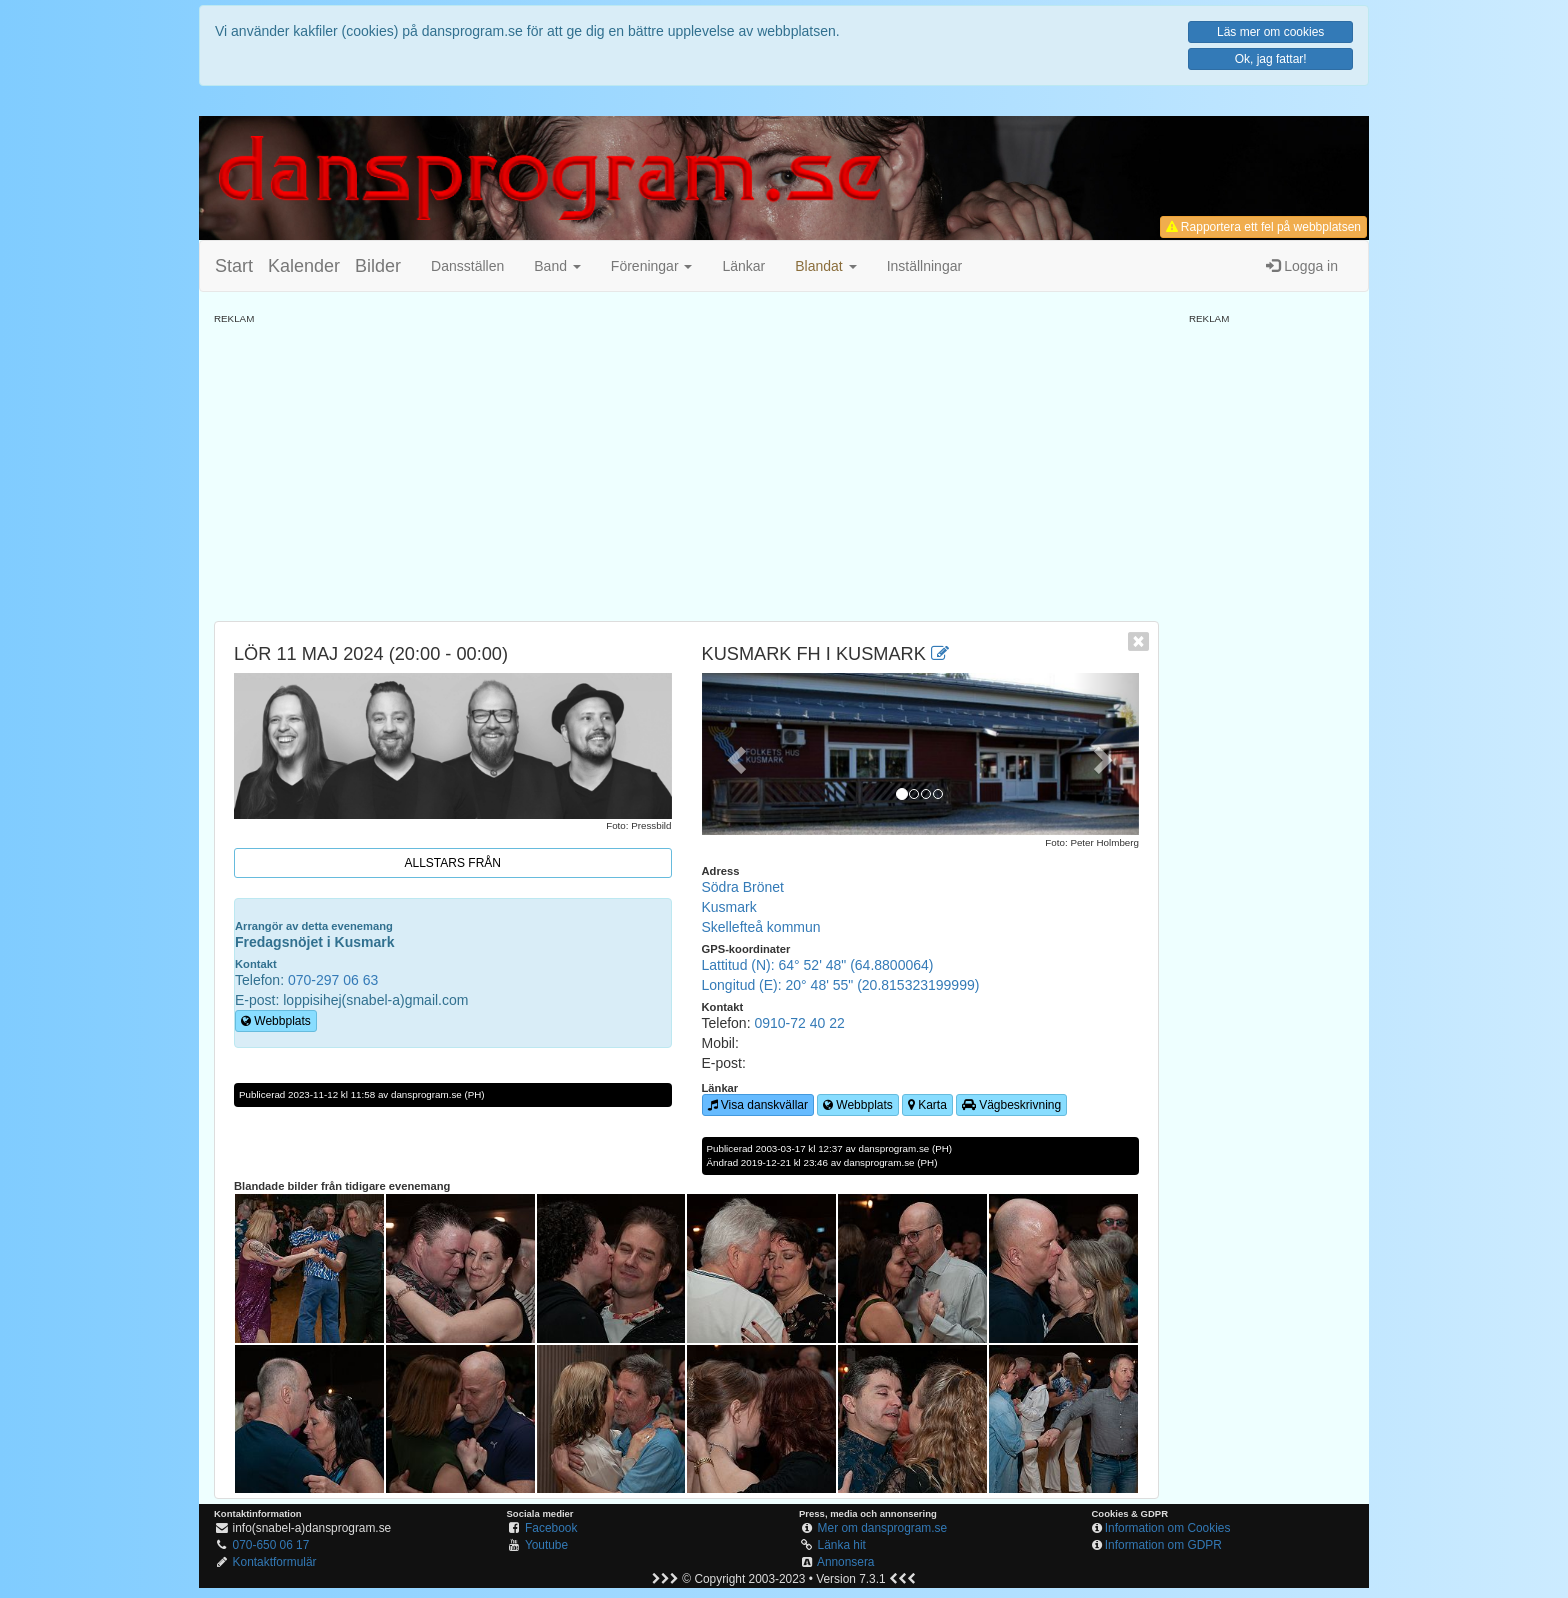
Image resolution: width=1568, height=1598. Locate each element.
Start (234, 266)
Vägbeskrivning (1011, 1105)
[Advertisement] (686, 466)
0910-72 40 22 (799, 1023)
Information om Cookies (1168, 1528)
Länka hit (842, 1545)
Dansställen (467, 266)
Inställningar (925, 266)
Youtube (546, 1545)
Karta (927, 1105)
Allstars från (453, 863)
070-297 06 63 (333, 980)
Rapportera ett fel (1263, 227)
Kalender (304, 266)
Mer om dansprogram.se (883, 1528)
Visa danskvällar (758, 1105)
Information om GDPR (1163, 1545)
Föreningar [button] (652, 266)
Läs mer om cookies (1270, 32)
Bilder (378, 266)
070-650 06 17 (271, 1545)
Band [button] (557, 266)
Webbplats (276, 1021)
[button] (825, 266)
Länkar (743, 266)
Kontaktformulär (275, 1562)
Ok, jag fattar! (1271, 59)
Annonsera (846, 1562)
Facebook (551, 1528)
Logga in (1302, 266)
